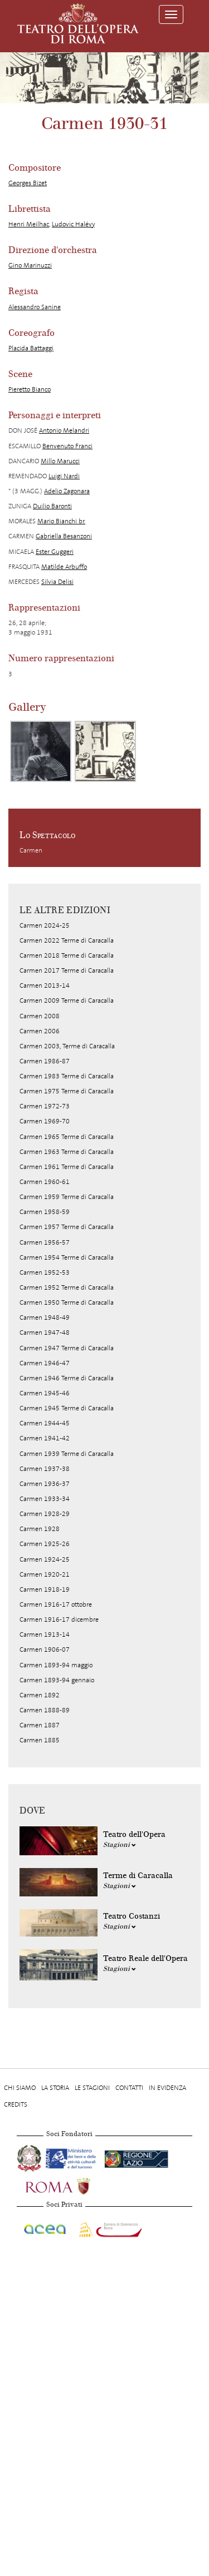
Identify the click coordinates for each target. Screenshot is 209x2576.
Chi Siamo (20, 2087)
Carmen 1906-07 (45, 1649)
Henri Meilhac (28, 224)
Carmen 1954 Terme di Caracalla (67, 1257)
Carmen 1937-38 (45, 1468)
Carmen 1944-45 (45, 1423)
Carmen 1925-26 (45, 1543)
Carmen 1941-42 (45, 1438)
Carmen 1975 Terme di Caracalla (67, 1091)
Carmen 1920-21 (45, 1574)
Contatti (129, 2087)
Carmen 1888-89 (45, 1710)
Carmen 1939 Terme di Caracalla (67, 1453)
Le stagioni (92, 2087)
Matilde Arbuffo (64, 566)
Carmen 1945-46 (45, 1393)
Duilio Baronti (52, 506)
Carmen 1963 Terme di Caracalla (67, 1151)
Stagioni (119, 1845)
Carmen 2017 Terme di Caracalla (67, 970)
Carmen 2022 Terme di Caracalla (67, 940)
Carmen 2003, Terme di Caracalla (67, 1046)
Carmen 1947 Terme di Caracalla (67, 1348)
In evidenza (167, 2087)
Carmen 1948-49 (45, 1317)
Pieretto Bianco (29, 389)
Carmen (31, 850)
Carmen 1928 (40, 1528)
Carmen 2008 (40, 1016)
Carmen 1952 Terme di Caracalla (67, 1287)
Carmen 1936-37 (45, 1483)
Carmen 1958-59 (45, 1211)
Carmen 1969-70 (45, 1121)
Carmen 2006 (40, 1031)
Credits (15, 2104)
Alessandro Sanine (34, 307)
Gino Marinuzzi (30, 265)
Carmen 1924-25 (45, 1559)
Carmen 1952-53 (45, 1272)
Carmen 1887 (40, 1725)
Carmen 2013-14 (45, 985)
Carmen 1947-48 (45, 1332)
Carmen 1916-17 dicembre (59, 1619)
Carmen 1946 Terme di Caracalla (67, 1378)
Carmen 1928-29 (45, 1513)
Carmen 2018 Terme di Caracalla (67, 955)
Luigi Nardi (64, 476)
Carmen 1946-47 (45, 1363)
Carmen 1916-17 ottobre (56, 1604)
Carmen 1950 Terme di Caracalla (67, 1302)
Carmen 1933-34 (45, 1498)
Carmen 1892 (40, 1695)
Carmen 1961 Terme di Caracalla (67, 1166)
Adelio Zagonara (67, 491)
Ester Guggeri (55, 551)
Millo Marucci (60, 461)
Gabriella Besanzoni (64, 536)
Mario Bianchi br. (61, 521)
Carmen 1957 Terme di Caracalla (67, 1226)
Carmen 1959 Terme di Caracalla (67, 1196)
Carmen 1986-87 (45, 1061)
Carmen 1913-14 (45, 1634)
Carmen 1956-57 (45, 1242)
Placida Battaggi (31, 348)
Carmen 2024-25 (45, 925)
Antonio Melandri (64, 430)
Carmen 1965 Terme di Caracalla (67, 1136)
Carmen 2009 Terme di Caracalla (67, 1000)
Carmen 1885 (40, 1740)
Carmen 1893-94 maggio (56, 1665)
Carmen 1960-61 (45, 1181)
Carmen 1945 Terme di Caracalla (67, 1408)
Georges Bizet (27, 183)
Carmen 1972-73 (45, 1106)
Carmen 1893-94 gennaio (57, 1680)
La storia (55, 2087)
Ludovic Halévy (73, 224)
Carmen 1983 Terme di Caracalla (67, 1076)
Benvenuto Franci (67, 446)
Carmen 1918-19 (45, 1589)
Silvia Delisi (57, 581)
